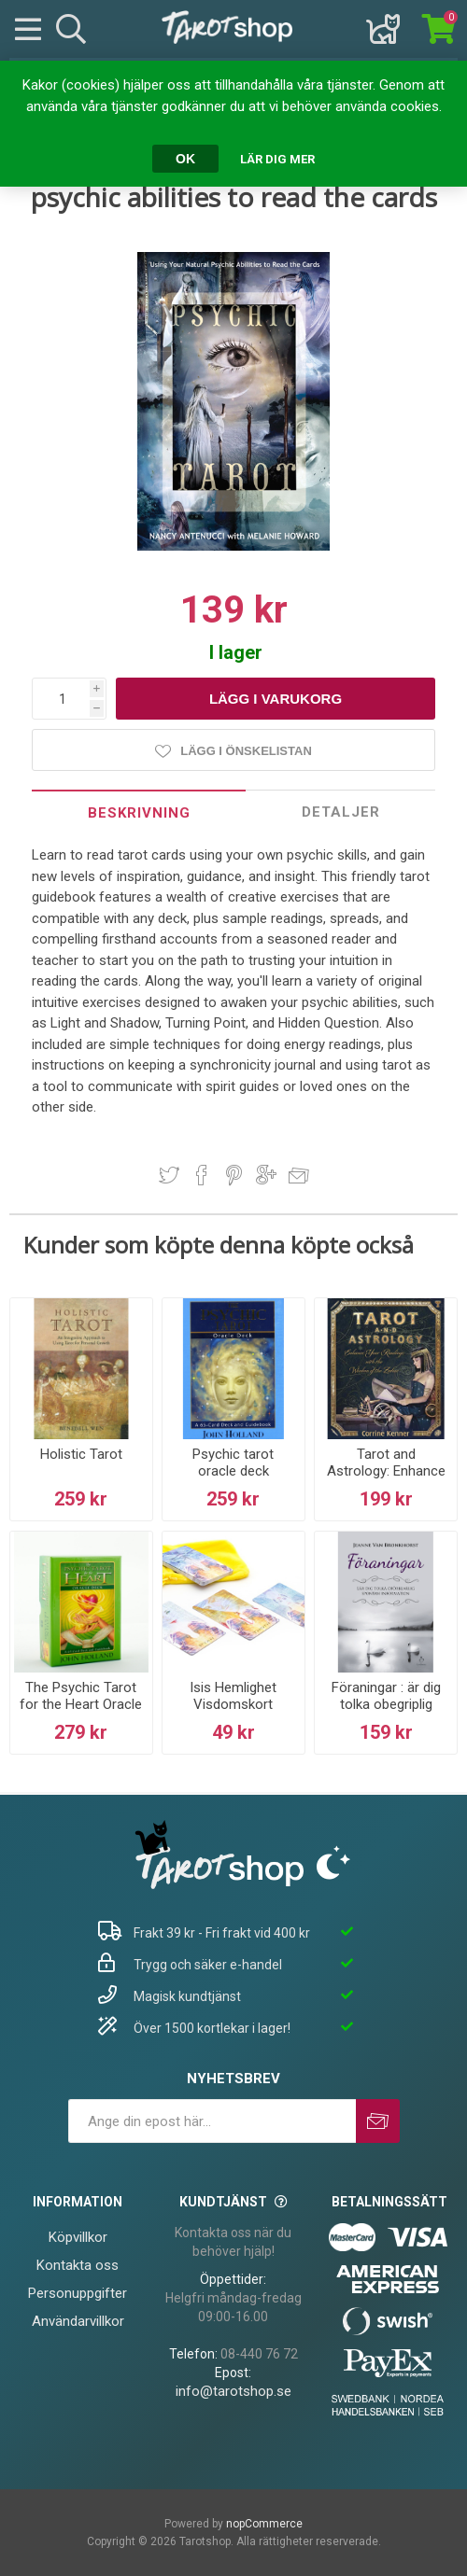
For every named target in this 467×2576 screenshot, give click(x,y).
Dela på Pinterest (234, 1175)
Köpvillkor (78, 2237)
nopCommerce (264, 2523)
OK (185, 158)
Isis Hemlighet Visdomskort (233, 1696)
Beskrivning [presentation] (139, 813)
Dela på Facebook (201, 1175)
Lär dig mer (277, 159)
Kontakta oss (77, 2265)
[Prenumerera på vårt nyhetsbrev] (212, 2121)
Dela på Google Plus (266, 1175)
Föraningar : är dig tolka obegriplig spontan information (386, 1712)
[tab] (139, 812)
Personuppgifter (77, 2293)
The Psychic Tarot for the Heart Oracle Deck (81, 1704)
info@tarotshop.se (233, 2391)
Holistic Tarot (81, 1454)
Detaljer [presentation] (341, 812)
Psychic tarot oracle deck (233, 1462)
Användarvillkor (78, 2321)
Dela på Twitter (169, 1175)
